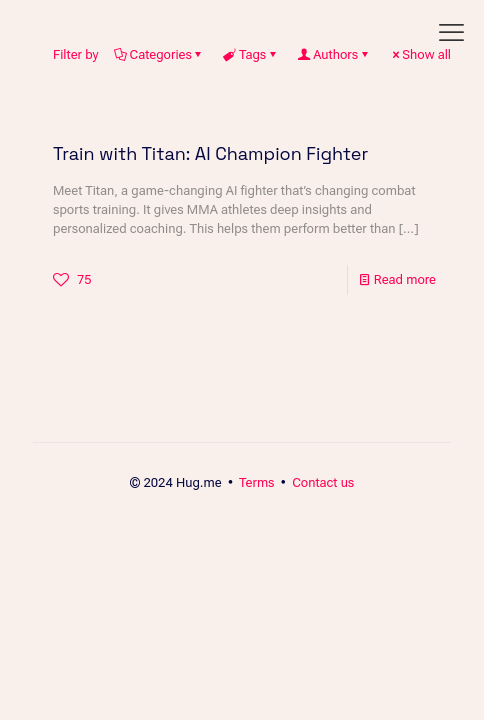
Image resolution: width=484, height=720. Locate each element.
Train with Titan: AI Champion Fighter (210, 153)
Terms (256, 482)
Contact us (323, 482)
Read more (405, 279)
